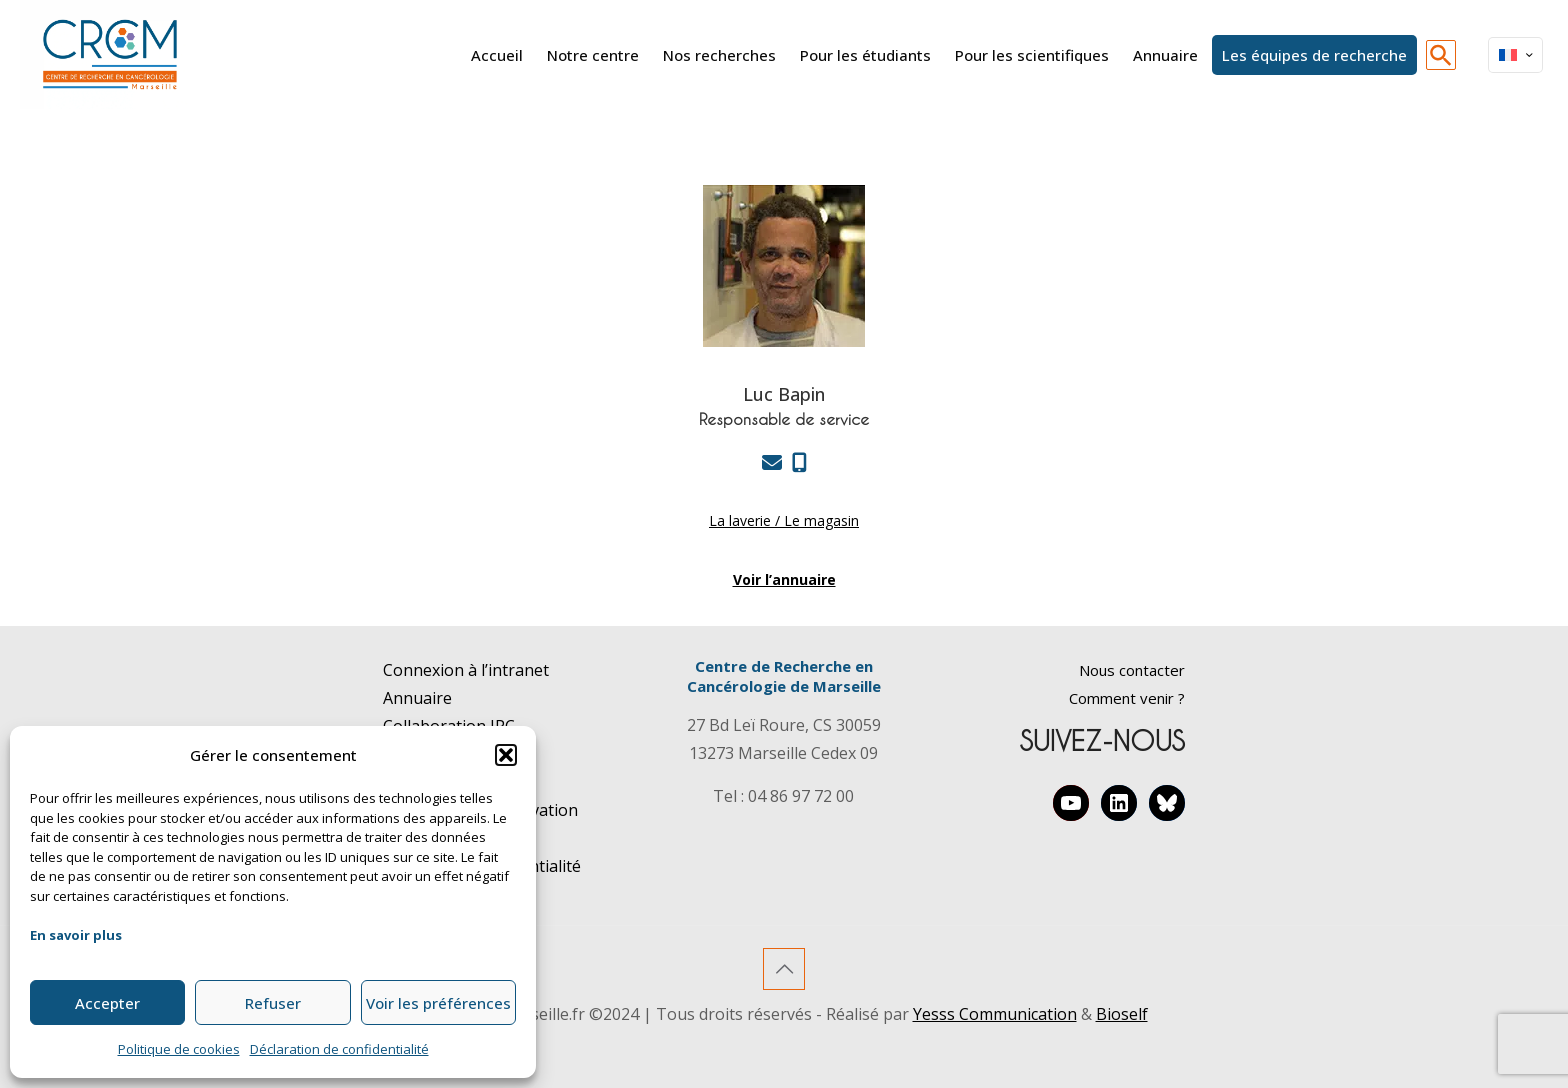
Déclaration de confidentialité (339, 1049)
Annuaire (417, 698)
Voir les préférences (438, 1003)
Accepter (107, 1003)
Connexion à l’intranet (466, 670)
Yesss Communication (995, 1014)
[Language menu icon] (1515, 55)
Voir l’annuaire (784, 579)
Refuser (273, 1003)
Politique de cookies (179, 1049)
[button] (506, 755)
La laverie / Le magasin (784, 520)
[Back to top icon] (784, 969)
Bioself (1122, 1014)
